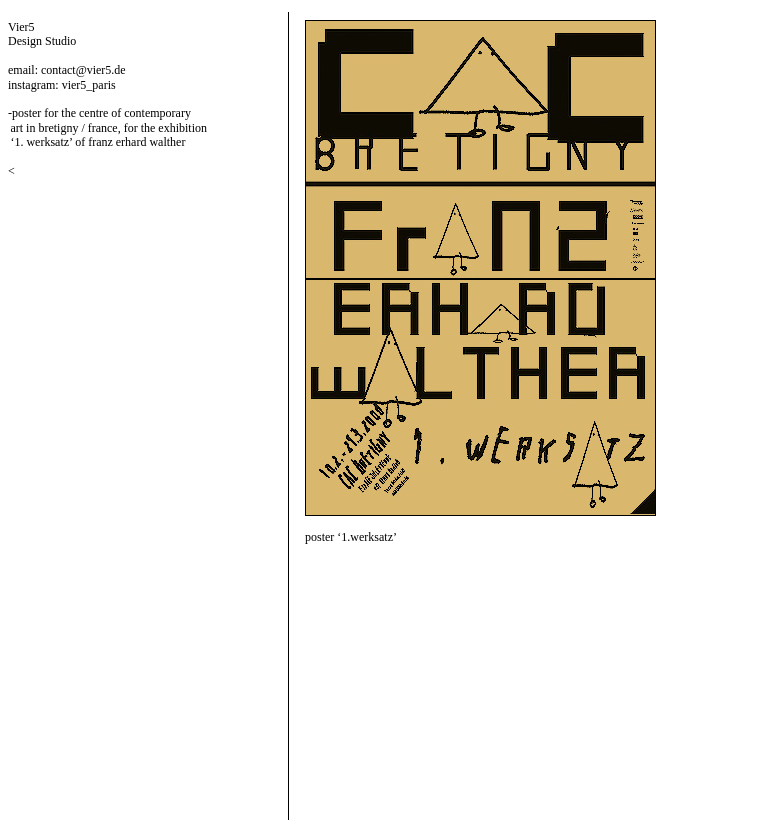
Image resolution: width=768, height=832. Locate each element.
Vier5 (21, 27)
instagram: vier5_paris (62, 85)
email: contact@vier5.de (67, 70)
